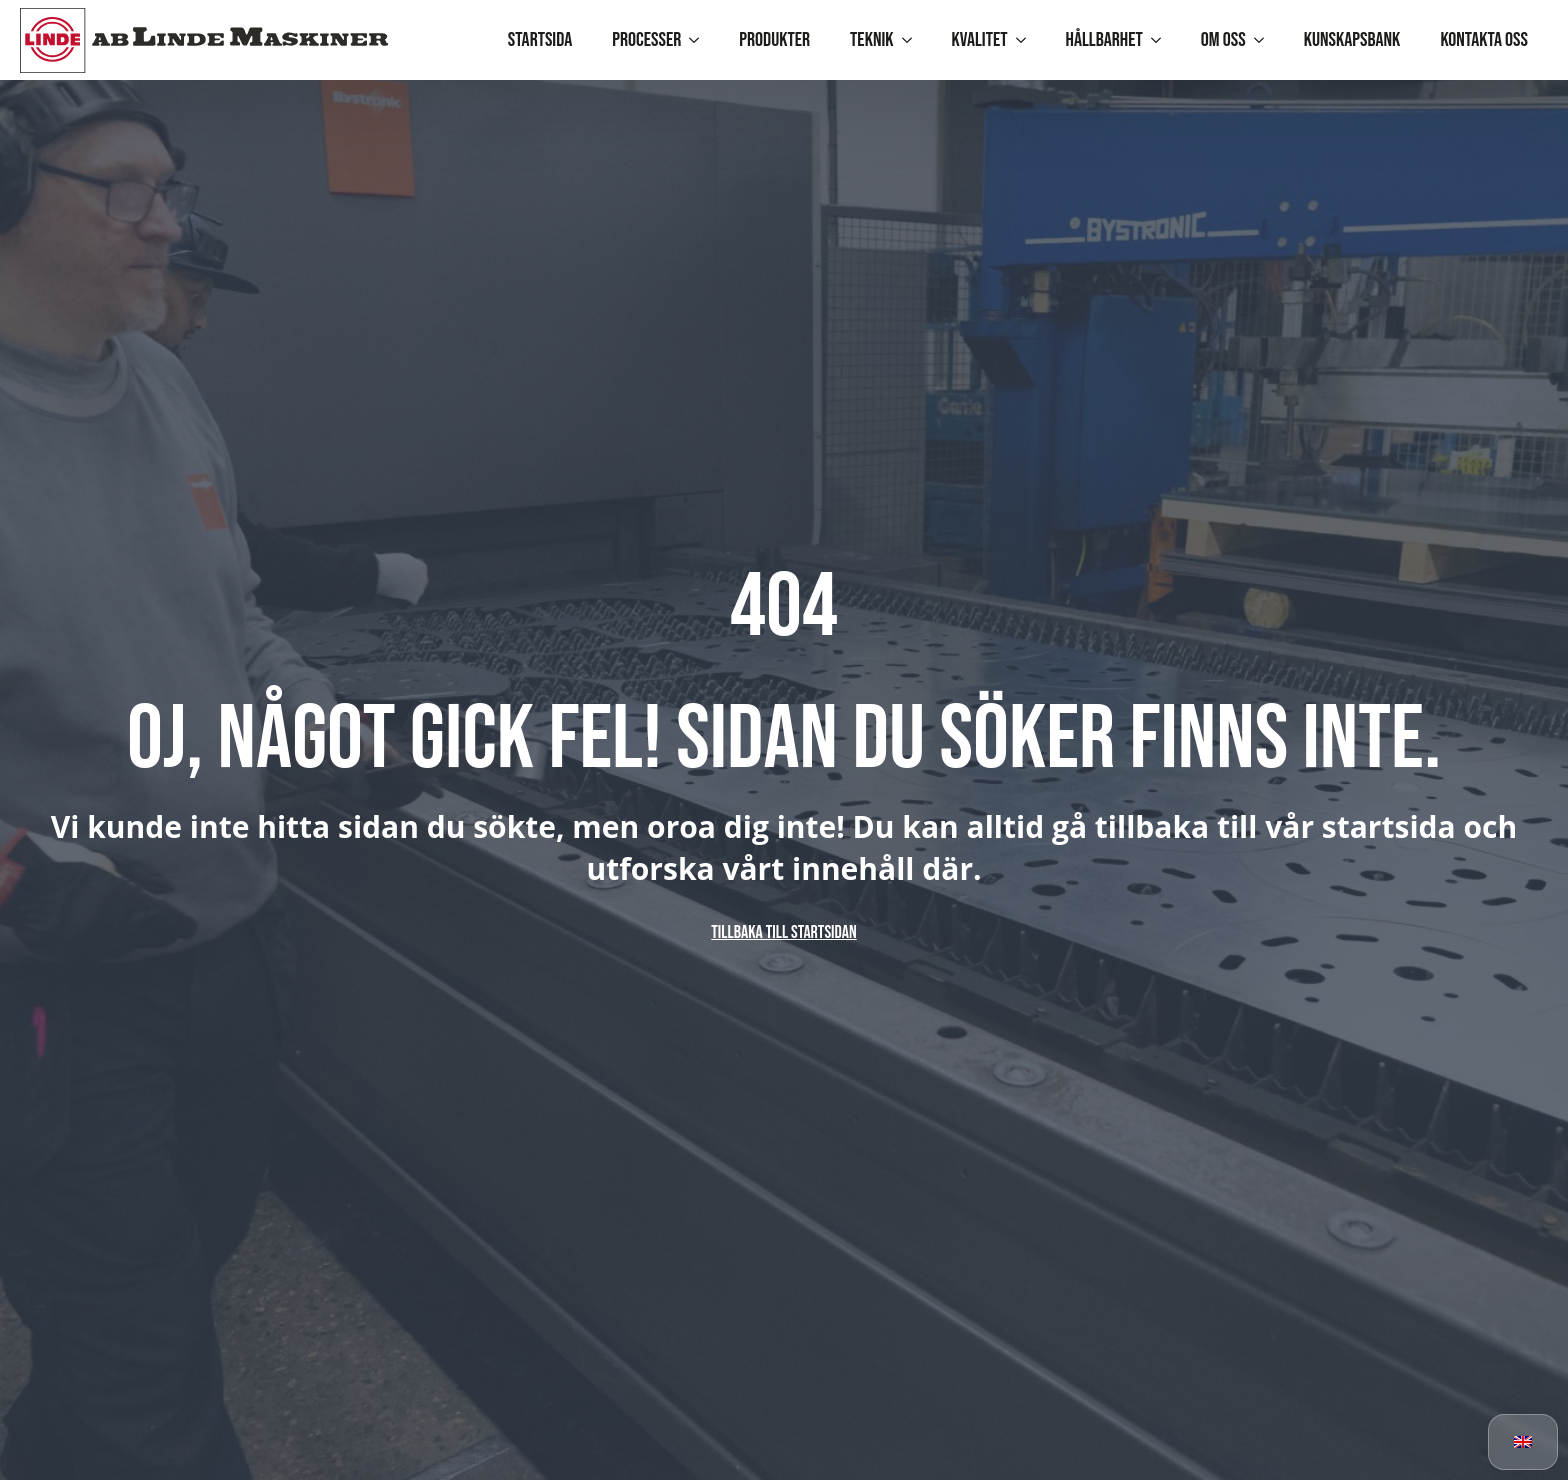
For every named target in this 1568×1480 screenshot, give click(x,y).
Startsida (540, 40)
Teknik (871, 40)
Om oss (1223, 40)
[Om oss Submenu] (1265, 40)
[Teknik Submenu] (913, 40)
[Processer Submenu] (700, 40)
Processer (646, 40)
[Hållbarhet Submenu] (1162, 40)
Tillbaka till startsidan (783, 932)
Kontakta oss (1484, 40)
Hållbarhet (1104, 40)
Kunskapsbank (1352, 40)
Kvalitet (980, 40)
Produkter (774, 40)
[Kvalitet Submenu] (1027, 40)
